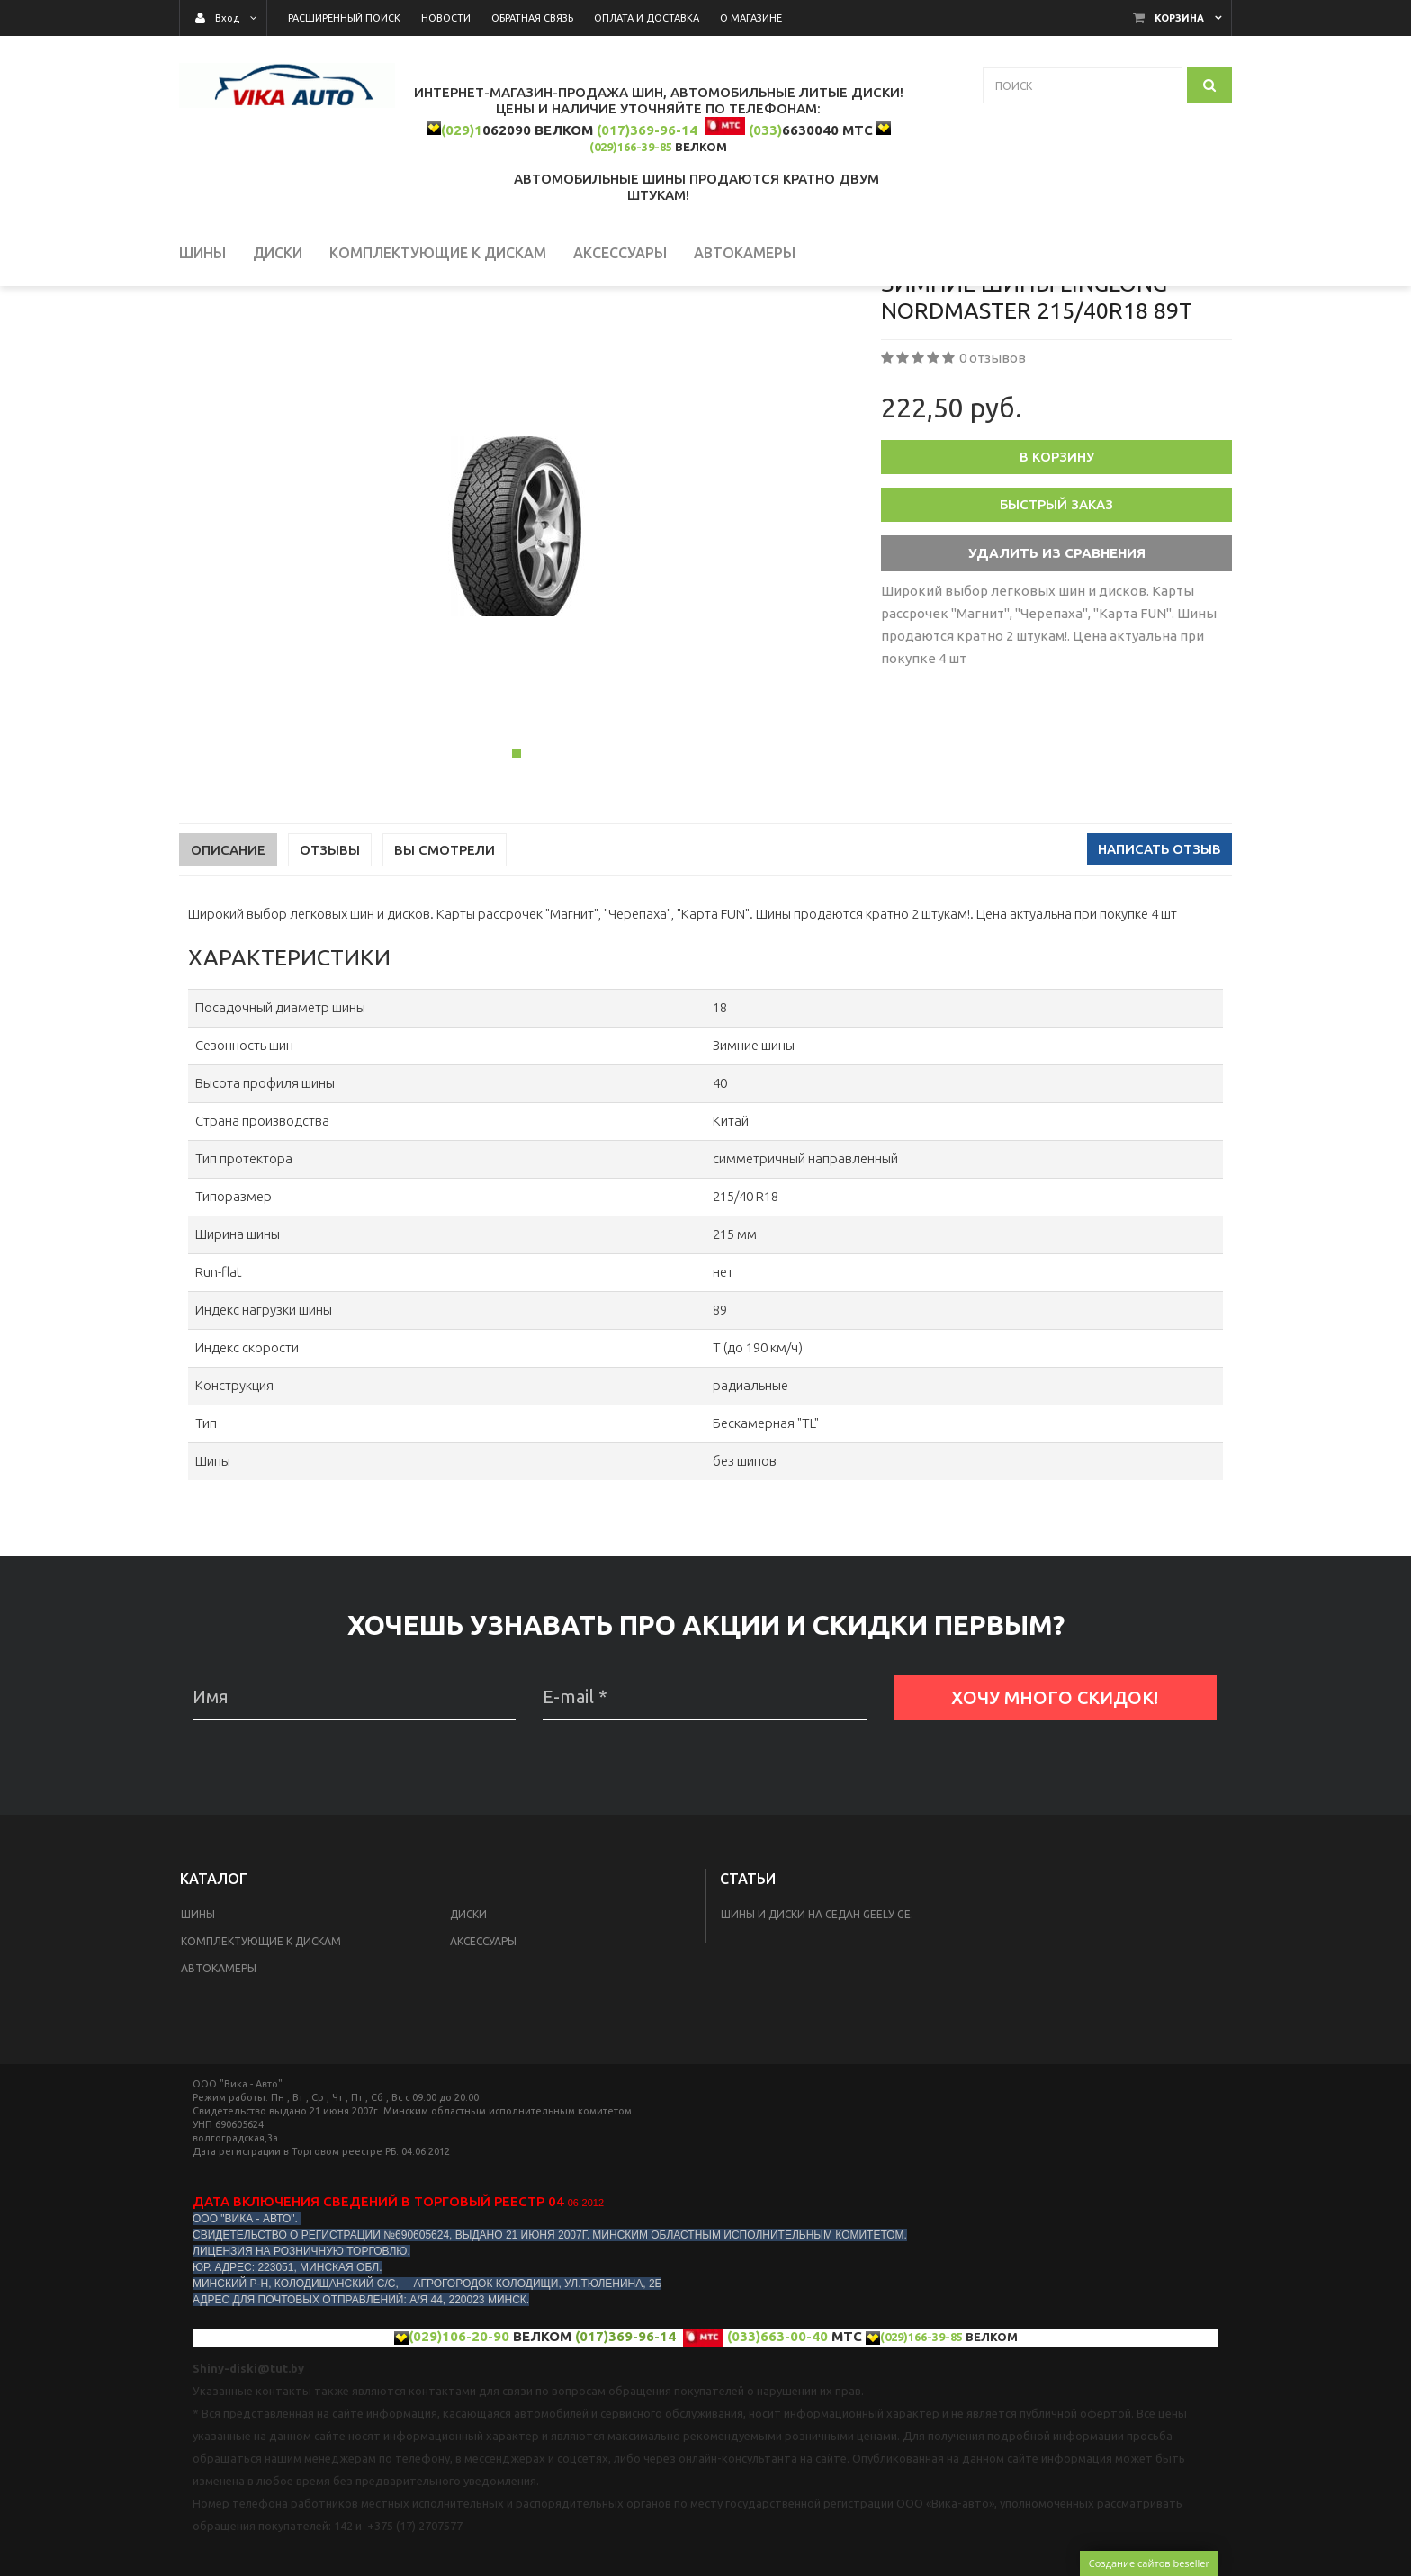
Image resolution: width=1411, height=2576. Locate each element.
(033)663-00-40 (777, 2442)
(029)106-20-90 (459, 2442)
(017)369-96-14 (647, 130)
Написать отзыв (1159, 955)
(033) (765, 130)
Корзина (1179, 18)
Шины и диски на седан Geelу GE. (817, 2020)
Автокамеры (218, 2074)
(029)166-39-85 (630, 146)
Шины (198, 2020)
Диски (468, 2020)
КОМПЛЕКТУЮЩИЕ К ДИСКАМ (261, 2047)
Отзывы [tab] (330, 956)
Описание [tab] (228, 956)
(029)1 (461, 130)
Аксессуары (483, 2047)
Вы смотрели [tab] (444, 956)
